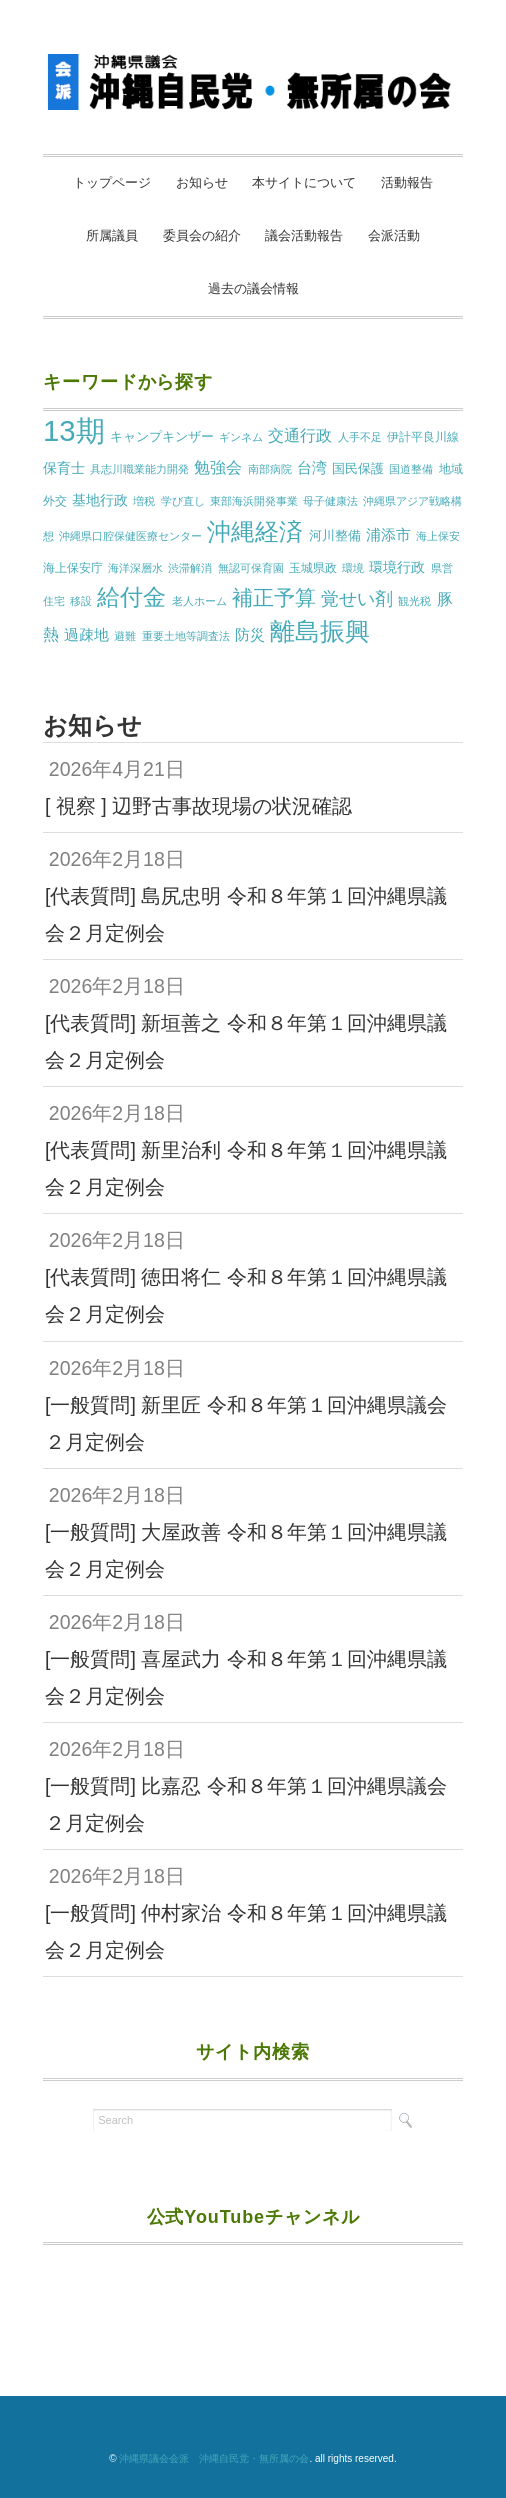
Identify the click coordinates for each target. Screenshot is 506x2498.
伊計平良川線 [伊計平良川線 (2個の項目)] (423, 437)
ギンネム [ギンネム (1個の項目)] (241, 437)
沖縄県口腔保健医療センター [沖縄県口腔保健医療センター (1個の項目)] (130, 536)
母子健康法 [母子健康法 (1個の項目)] (330, 501)
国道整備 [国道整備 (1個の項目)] (411, 469)
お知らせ (202, 182)
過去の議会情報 (253, 288)
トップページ (112, 182)
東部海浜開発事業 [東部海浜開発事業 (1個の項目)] (254, 501)
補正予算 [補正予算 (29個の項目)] (274, 597)
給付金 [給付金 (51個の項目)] (131, 597)
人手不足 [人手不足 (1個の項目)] (360, 437)
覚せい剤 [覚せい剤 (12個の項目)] (357, 599)
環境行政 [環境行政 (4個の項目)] (397, 567)
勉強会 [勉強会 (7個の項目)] (218, 467)
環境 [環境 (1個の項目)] (353, 568)
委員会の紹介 (202, 235)
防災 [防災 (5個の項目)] (250, 635)
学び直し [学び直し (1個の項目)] (183, 501)
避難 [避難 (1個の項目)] (125, 636)
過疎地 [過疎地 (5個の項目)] (86, 635)
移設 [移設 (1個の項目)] (81, 601)
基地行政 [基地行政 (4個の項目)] (100, 500)
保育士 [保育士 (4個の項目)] (64, 468)
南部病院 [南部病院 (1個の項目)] (270, 469)
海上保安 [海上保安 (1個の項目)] (438, 536)
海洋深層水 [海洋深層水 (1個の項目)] (135, 568)
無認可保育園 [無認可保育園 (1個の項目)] (251, 568)
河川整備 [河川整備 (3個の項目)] (335, 535)
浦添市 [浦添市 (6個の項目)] (388, 534)
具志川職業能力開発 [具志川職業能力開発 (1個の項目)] (139, 469)
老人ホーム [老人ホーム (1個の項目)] (199, 601)
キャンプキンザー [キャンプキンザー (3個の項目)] (162, 436)
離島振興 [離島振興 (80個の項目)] (320, 631)
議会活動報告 (304, 235)
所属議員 (112, 235)
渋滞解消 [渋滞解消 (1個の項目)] (190, 568)
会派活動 (394, 235)
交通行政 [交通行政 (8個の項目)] (300, 435)
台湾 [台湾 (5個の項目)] (312, 468)
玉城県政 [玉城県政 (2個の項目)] (313, 568)
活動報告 (407, 182)
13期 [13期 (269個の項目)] (74, 430)
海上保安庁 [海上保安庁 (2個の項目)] (73, 568)
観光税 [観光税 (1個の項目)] (414, 601)
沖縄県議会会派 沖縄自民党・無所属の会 (214, 2458)
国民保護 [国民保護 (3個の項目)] (358, 468)
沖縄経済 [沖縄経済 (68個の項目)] (255, 531)
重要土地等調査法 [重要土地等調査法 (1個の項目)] (186, 636)
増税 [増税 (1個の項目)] (144, 501)
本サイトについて (304, 182)
